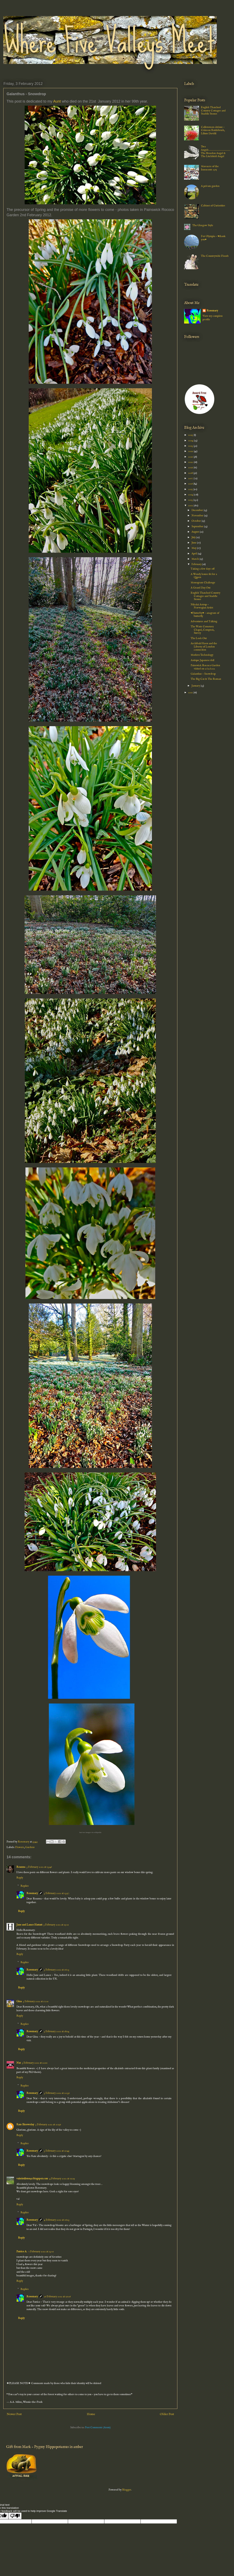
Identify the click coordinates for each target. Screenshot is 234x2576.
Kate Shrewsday (25, 2124)
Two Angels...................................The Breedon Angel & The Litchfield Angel (215, 151)
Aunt (57, 101)
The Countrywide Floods (215, 256)
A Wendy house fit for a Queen (204, 575)
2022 (191, 451)
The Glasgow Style (202, 225)
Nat (18, 2063)
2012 (191, 505)
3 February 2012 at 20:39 (57, 2093)
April (195, 553)
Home (91, 2414)
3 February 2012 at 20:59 (48, 2124)
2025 (191, 435)
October (197, 521)
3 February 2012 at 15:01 (56, 1925)
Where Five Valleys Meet (109, 41)
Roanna (20, 1867)
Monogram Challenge (203, 582)
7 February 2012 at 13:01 (41, 2251)
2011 (190, 692)
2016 (190, 483)
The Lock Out (199, 638)
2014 (191, 494)
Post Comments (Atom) (98, 2427)
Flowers (19, 1847)
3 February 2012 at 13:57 (56, 1893)
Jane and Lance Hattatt (29, 1925)
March (196, 559)
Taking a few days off (202, 569)
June (194, 542)
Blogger (126, 2490)
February (197, 564)
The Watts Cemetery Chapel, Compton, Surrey (202, 630)
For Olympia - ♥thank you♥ (213, 238)
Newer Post (14, 2414)
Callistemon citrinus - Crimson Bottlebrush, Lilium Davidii (213, 130)
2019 (191, 467)
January (196, 686)
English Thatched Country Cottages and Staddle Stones (213, 111)
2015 (190, 489)
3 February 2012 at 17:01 (35, 2001)
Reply (19, 1877)
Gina (19, 2001)
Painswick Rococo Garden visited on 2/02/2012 (205, 667)
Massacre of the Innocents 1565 (210, 168)
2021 (191, 457)
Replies (25, 1885)
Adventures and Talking (204, 621)
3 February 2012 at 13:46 (39, 1867)
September (198, 526)
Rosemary (32, 1893)
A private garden (210, 186)
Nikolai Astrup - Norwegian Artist (202, 606)
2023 (191, 446)
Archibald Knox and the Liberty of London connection (204, 647)
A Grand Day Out (200, 587)
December (198, 510)
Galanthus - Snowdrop (203, 674)
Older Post (167, 2414)
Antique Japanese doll (202, 660)
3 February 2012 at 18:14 (56, 2031)
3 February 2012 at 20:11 (34, 2063)
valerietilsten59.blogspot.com (32, 2178)
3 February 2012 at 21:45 (56, 2151)
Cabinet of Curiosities (213, 205)
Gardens (30, 1847)
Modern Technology (202, 655)
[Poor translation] (15, 2515)
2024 (191, 440)
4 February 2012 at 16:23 (56, 2220)
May (194, 548)
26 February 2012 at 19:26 (57, 2296)
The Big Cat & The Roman (206, 679)
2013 (190, 500)
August (196, 532)
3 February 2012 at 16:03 (56, 1970)
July (194, 537)
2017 (191, 478)
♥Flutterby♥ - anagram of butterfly (205, 614)
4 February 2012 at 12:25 (62, 2178)
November (198, 515)
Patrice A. (21, 2251)
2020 (191, 462)
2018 (190, 473)
